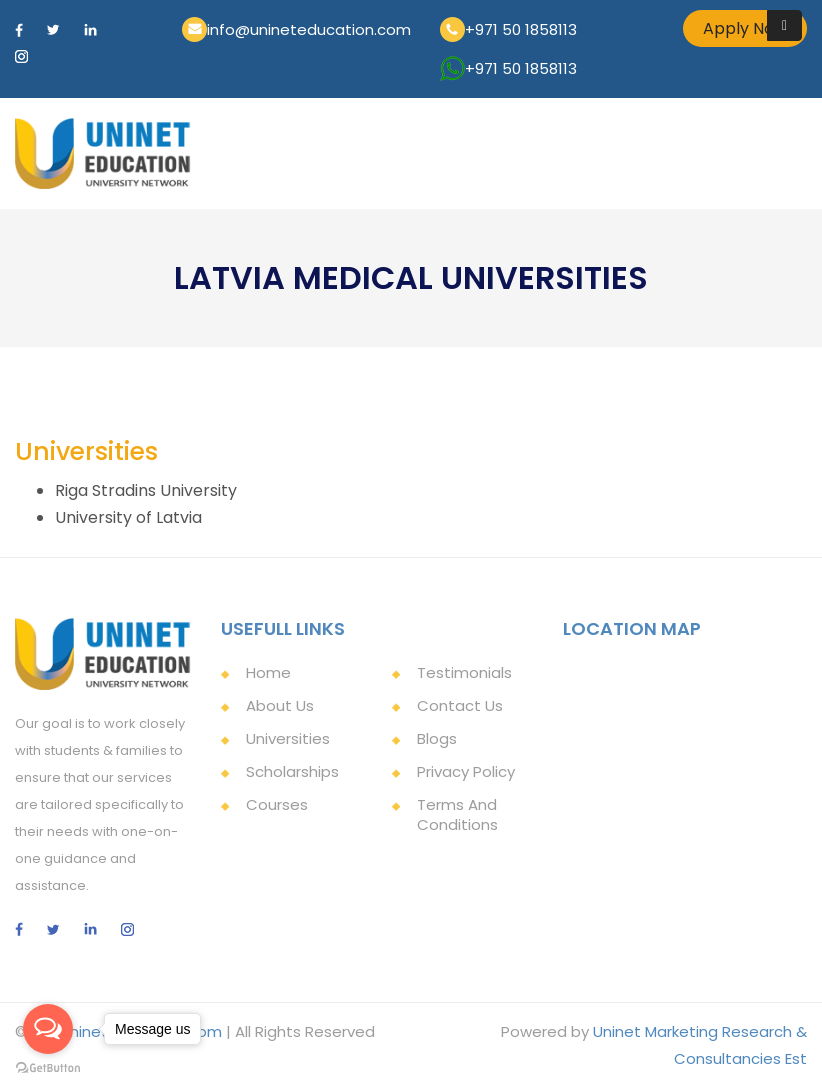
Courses (277, 804)
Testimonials (464, 672)
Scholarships (292, 771)
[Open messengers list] (48, 1029)
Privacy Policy (466, 771)
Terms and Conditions (457, 814)
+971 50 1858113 (521, 29)
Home (268, 672)
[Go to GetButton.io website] (48, 1067)
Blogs (437, 738)
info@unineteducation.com (309, 29)
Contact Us (460, 705)
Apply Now (745, 28)
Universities (288, 738)
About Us (280, 705)
